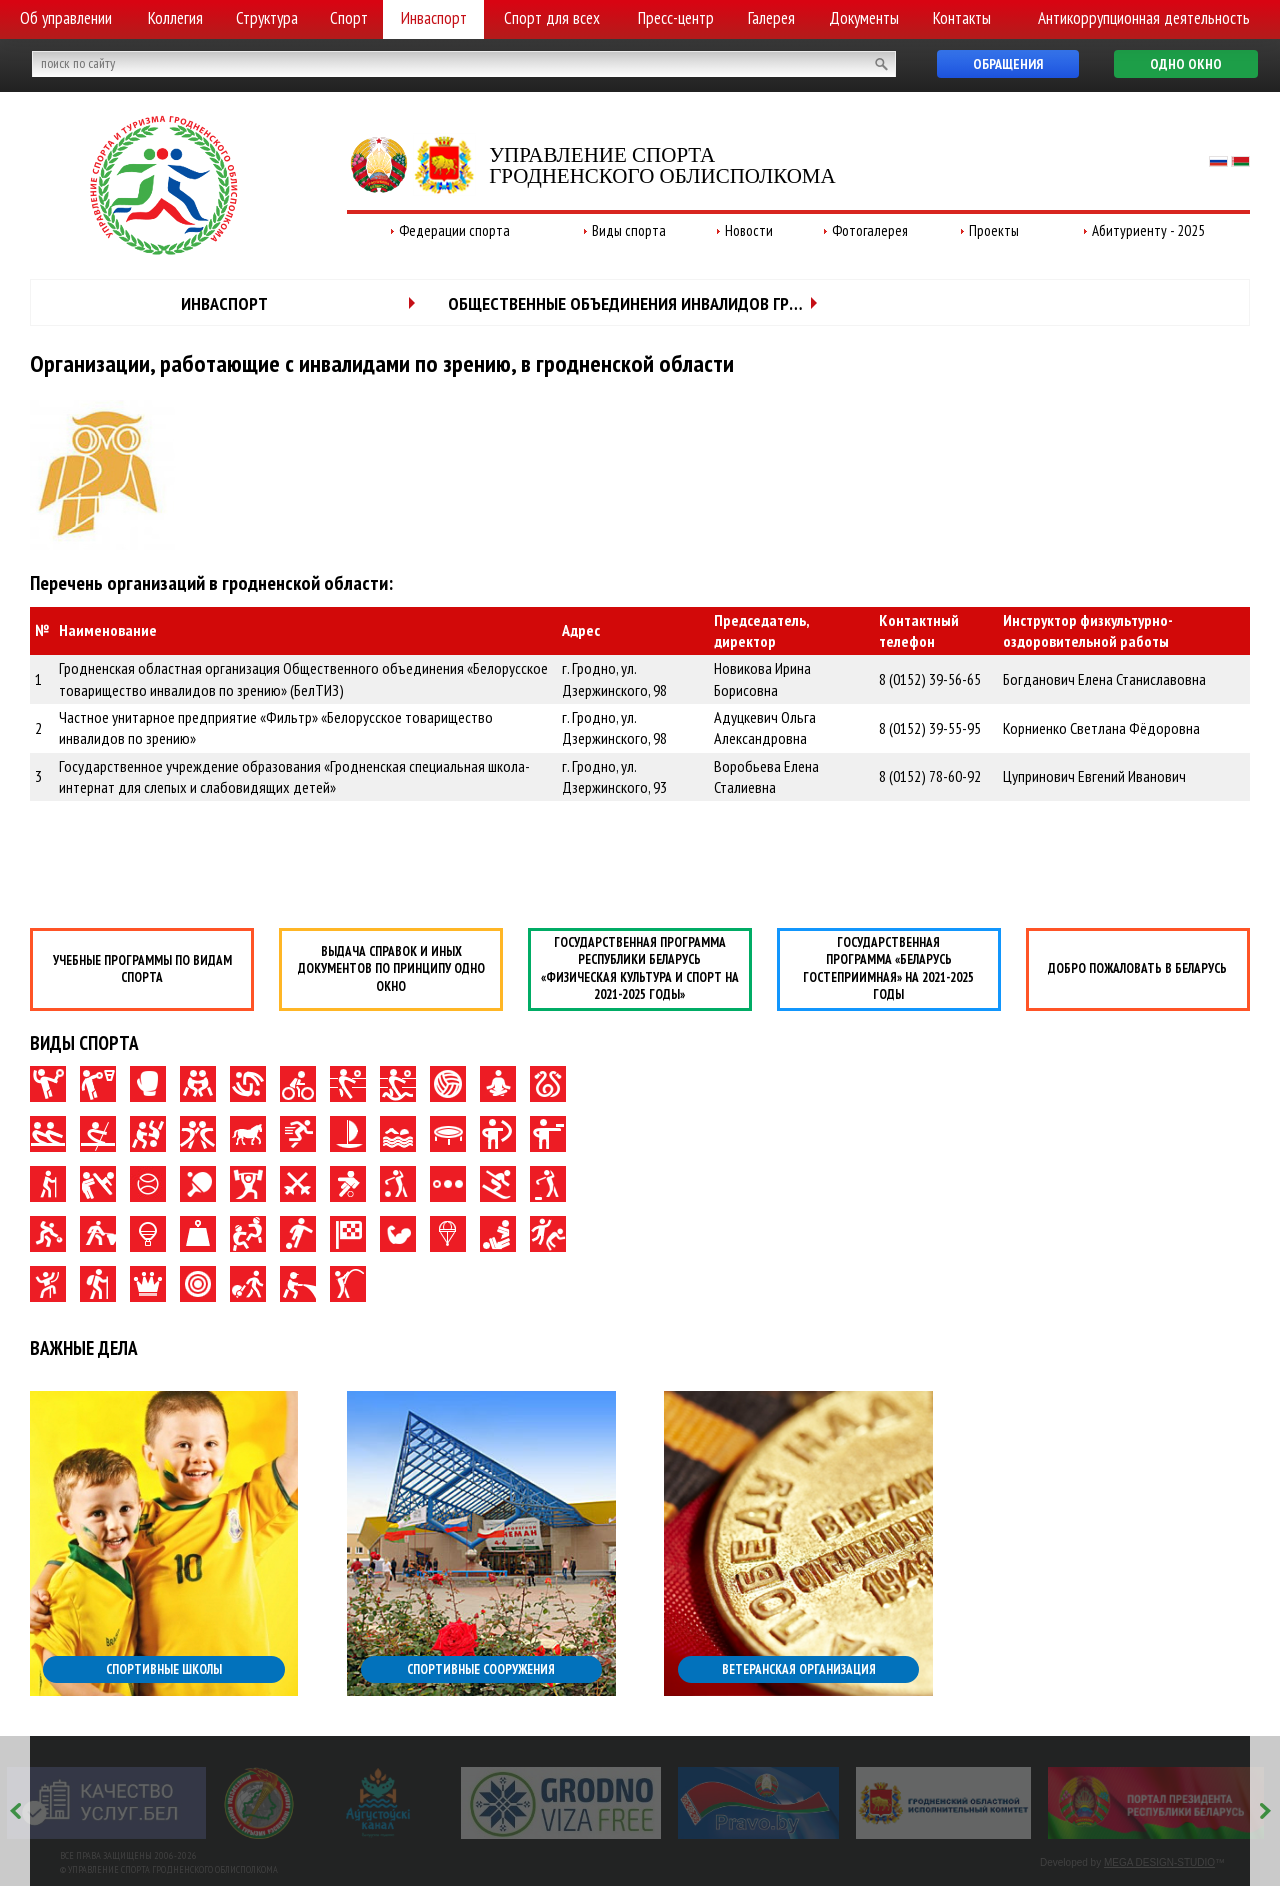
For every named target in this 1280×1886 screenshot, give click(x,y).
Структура (267, 18)
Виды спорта (629, 230)
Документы (864, 18)
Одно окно (1186, 64)
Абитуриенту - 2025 (1148, 230)
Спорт (349, 18)
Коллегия (175, 18)
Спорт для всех (552, 18)
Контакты (962, 18)
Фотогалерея (870, 230)
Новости (749, 230)
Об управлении (66, 18)
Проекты (994, 230)
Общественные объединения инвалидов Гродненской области (641, 303)
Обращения (1008, 64)
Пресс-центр (676, 18)
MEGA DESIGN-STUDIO (1159, 1862)
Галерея (771, 18)
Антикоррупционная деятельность (1144, 18)
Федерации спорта (454, 230)
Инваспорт (434, 18)
